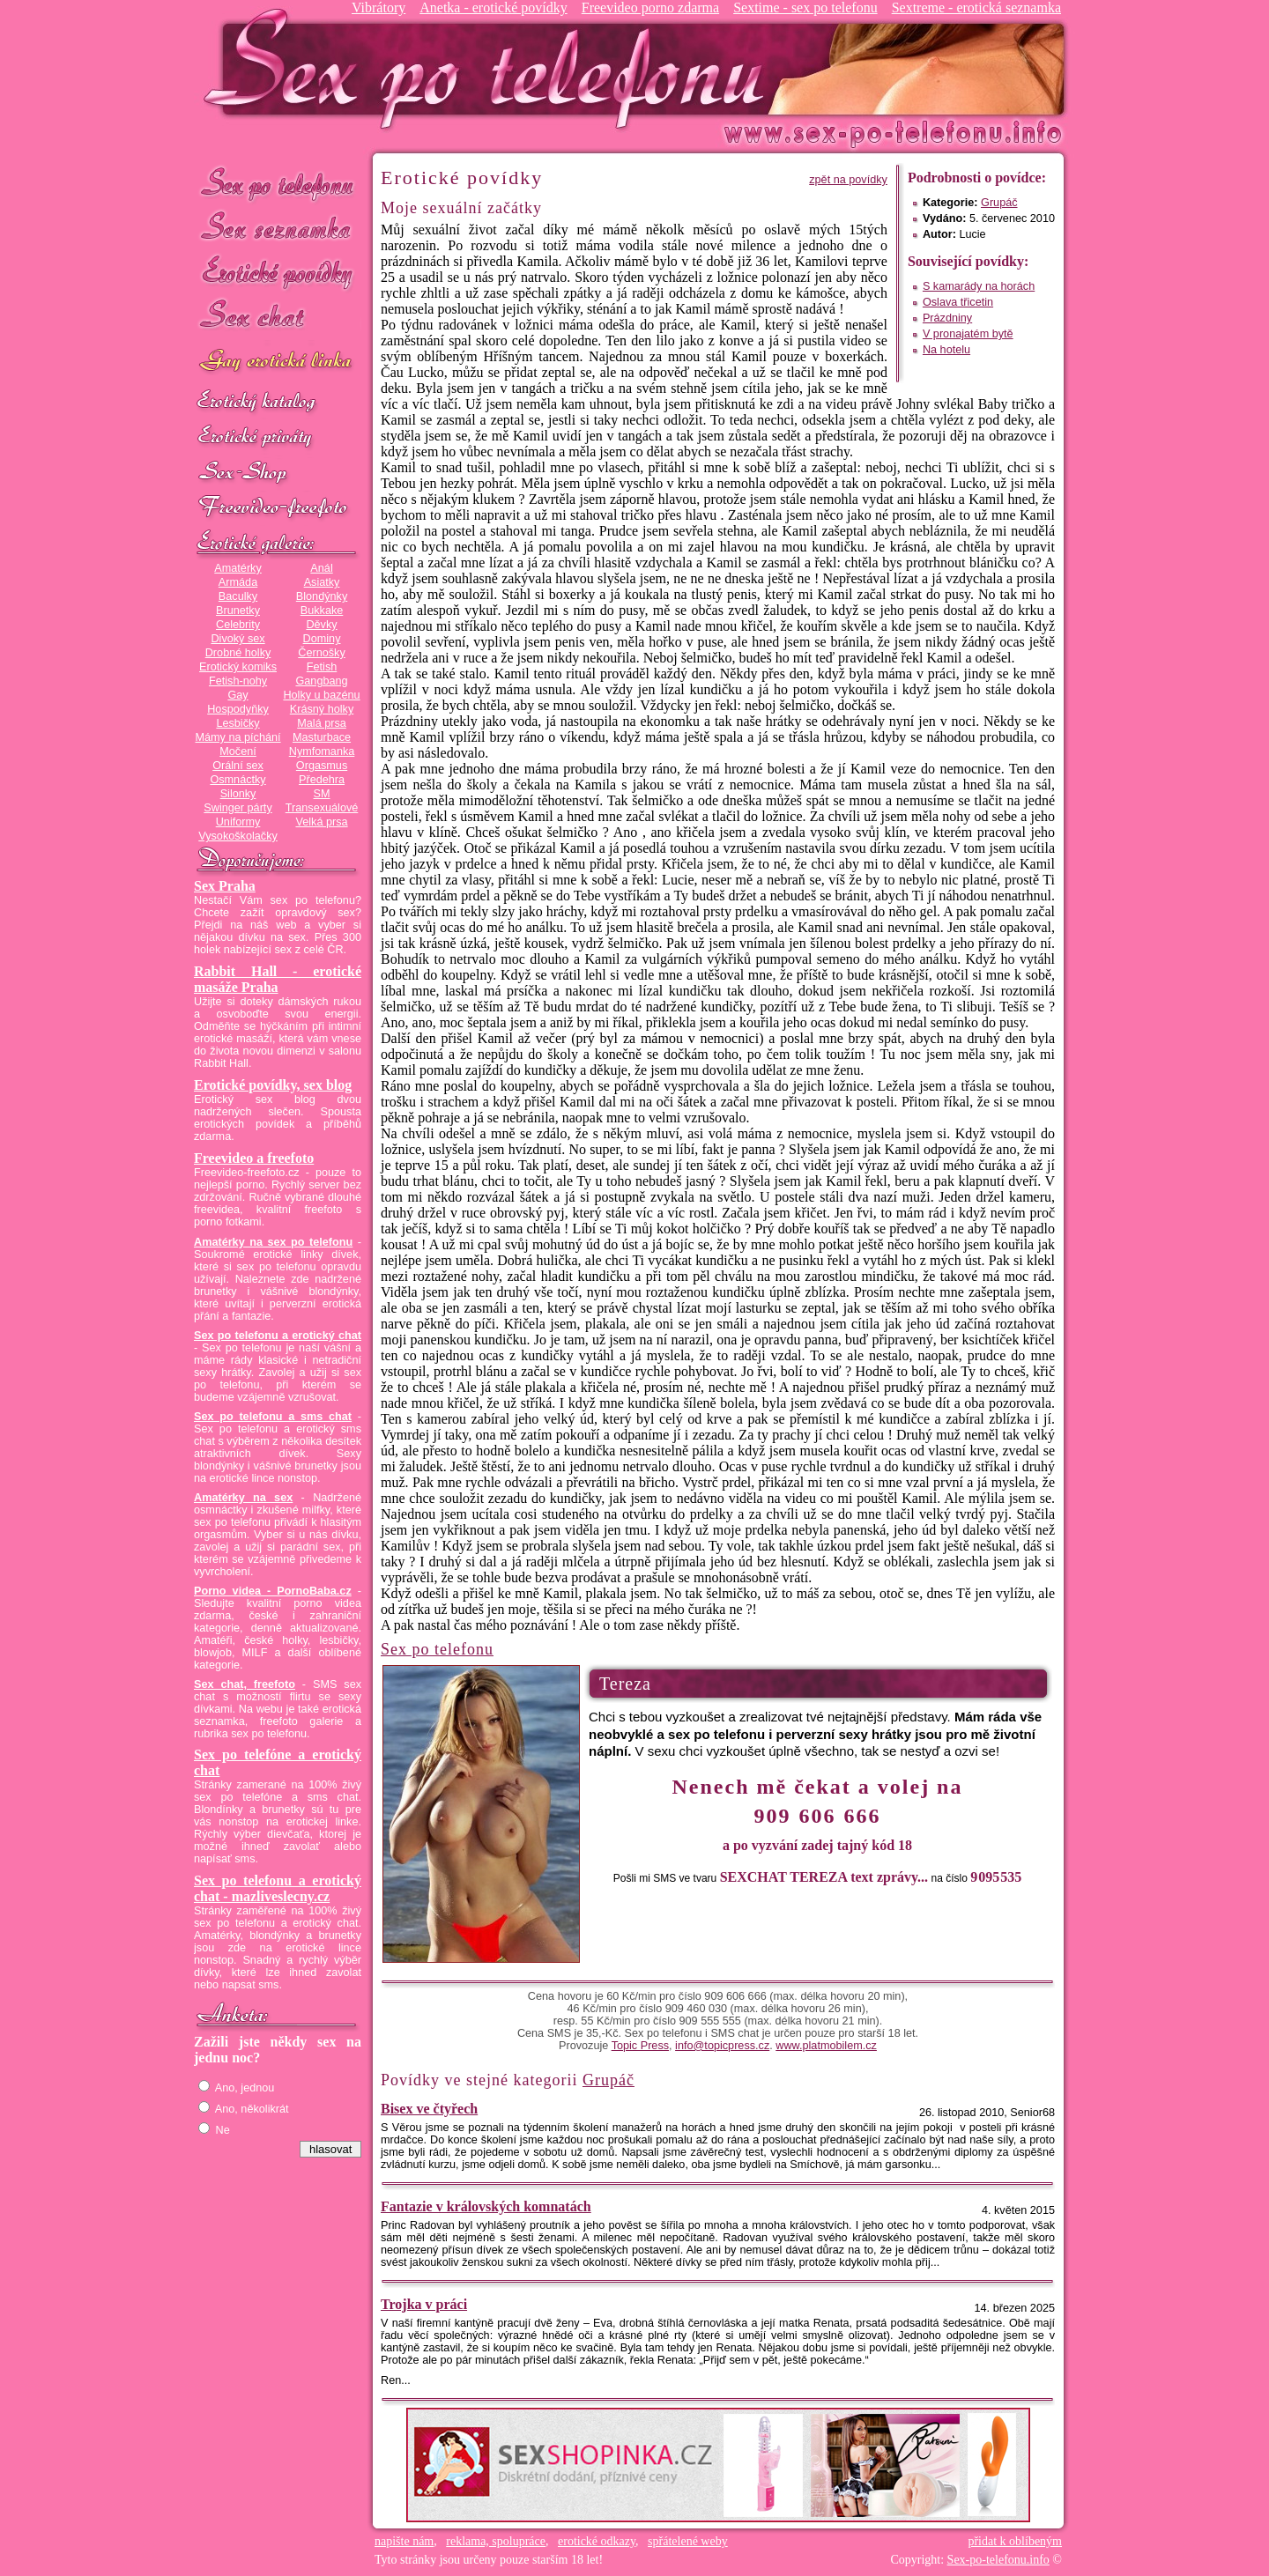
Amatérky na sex (243, 1498)
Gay (237, 695)
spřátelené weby (688, 2541)
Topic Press (640, 2045)
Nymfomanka (322, 751)
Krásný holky (321, 709)
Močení (237, 751)
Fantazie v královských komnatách (486, 2206)
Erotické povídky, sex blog (273, 1084)
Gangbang (321, 681)
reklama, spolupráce (495, 2541)
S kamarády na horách (979, 286)
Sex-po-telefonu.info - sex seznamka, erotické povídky (491, 68)
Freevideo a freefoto (254, 1158)
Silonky (238, 794)
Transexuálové (322, 808)
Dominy (322, 639)
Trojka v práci (424, 2304)
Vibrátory (378, 7)
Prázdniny (947, 318)
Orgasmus (321, 765)
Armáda (238, 582)
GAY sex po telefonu (277, 362)
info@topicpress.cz (722, 2045)
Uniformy (238, 822)
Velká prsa (321, 822)
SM (322, 794)
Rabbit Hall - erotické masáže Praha (277, 979)
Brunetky (238, 610)
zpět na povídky (848, 180)
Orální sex (237, 765)
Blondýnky (321, 596)
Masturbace (322, 737)
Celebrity (238, 624)
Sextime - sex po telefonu (805, 7)
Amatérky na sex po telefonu (273, 1242)
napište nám (404, 2541)
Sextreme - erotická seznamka (976, 7)
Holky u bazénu (321, 695)
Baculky (238, 596)
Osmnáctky (237, 780)
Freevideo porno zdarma (650, 7)
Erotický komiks (238, 667)
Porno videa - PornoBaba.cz (273, 1591)
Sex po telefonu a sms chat (273, 1416)
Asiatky (322, 582)
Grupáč (999, 202)
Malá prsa (321, 723)
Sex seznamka (277, 227)
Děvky (321, 624)
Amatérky (237, 568)
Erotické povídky (277, 272)
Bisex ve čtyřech (429, 2108)
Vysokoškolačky (238, 836)
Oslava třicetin (958, 302)
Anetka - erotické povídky (493, 7)
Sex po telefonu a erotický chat (277, 1335)
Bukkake (322, 610)
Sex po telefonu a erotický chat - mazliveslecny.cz (277, 1888)
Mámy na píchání (237, 737)
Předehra (322, 780)
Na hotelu (946, 350)
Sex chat (277, 317)
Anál (321, 568)
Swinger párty (237, 808)
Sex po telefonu (277, 182)
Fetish (322, 667)
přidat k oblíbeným (1015, 2541)
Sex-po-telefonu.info (998, 2559)
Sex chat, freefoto (244, 1684)
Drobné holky (238, 653)
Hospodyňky (238, 709)
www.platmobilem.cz (826, 2045)
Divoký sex (237, 639)
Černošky (321, 653)
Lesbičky (237, 723)
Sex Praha (225, 885)
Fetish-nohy (238, 681)
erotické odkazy (596, 2541)
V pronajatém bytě (968, 334)
